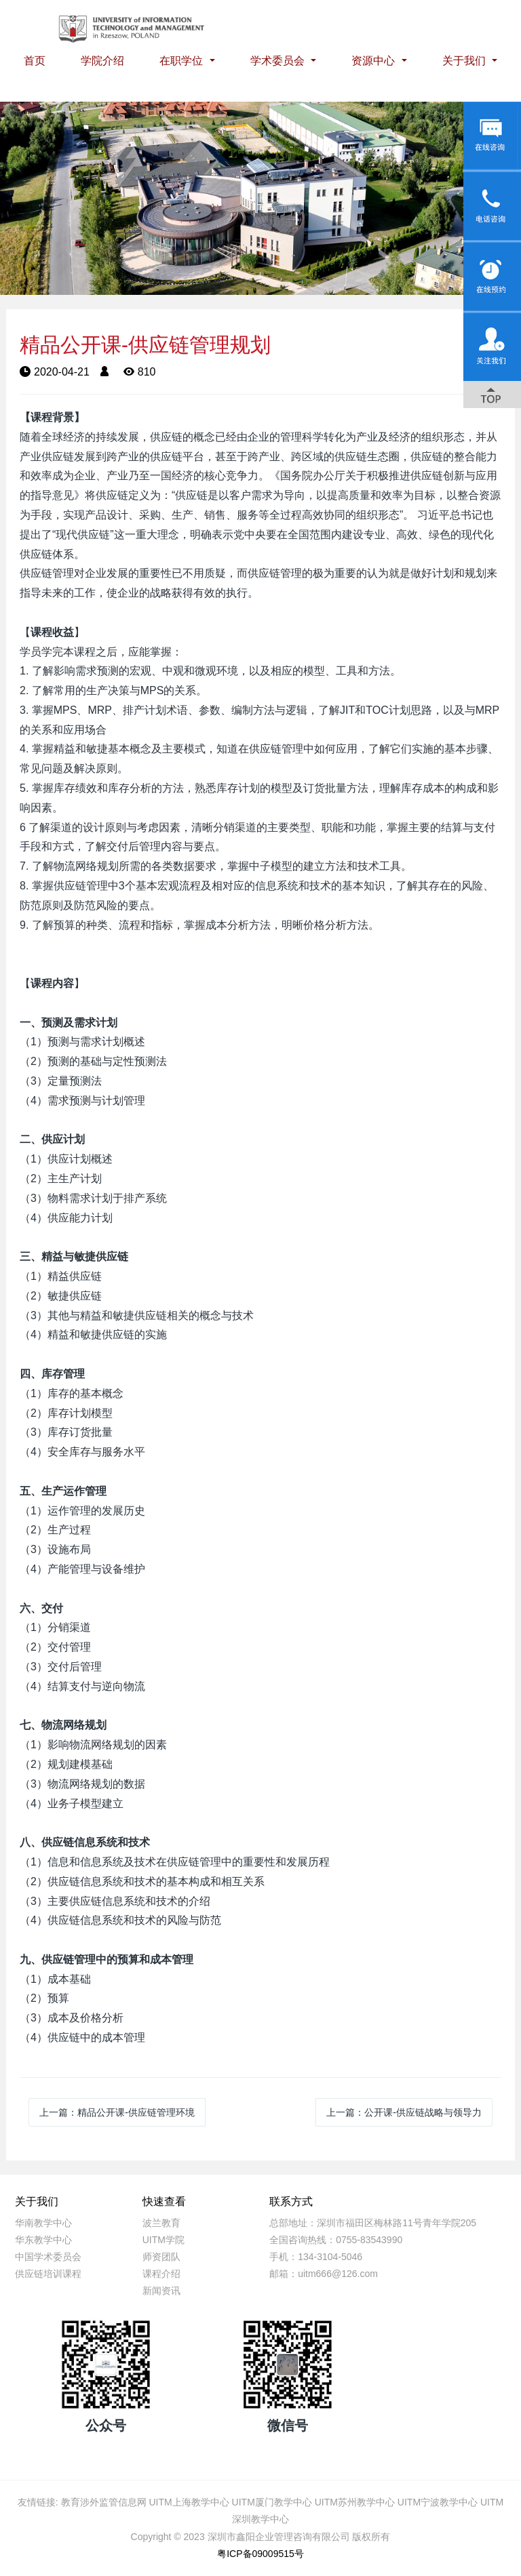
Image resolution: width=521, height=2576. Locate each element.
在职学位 (182, 60)
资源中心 (374, 60)
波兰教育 (161, 2222)
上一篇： (117, 2112)
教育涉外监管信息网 (104, 2502)
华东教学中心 (43, 2239)
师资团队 (161, 2256)
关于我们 (465, 60)
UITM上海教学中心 (189, 2502)
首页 (34, 60)
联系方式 (291, 2201)
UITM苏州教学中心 (355, 2502)
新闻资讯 (161, 2290)
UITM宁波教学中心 (438, 2502)
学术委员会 (278, 60)
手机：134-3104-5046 (315, 2256)
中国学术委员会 (48, 2256)
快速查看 (164, 2201)
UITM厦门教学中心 (272, 2502)
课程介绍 (161, 2273)
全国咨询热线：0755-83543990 (335, 2239)
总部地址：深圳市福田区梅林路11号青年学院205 (372, 2222)
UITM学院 (163, 2239)
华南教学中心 (43, 2222)
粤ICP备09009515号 (260, 2553)
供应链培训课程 (48, 2273)
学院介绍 (102, 60)
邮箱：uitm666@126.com (323, 2273)
